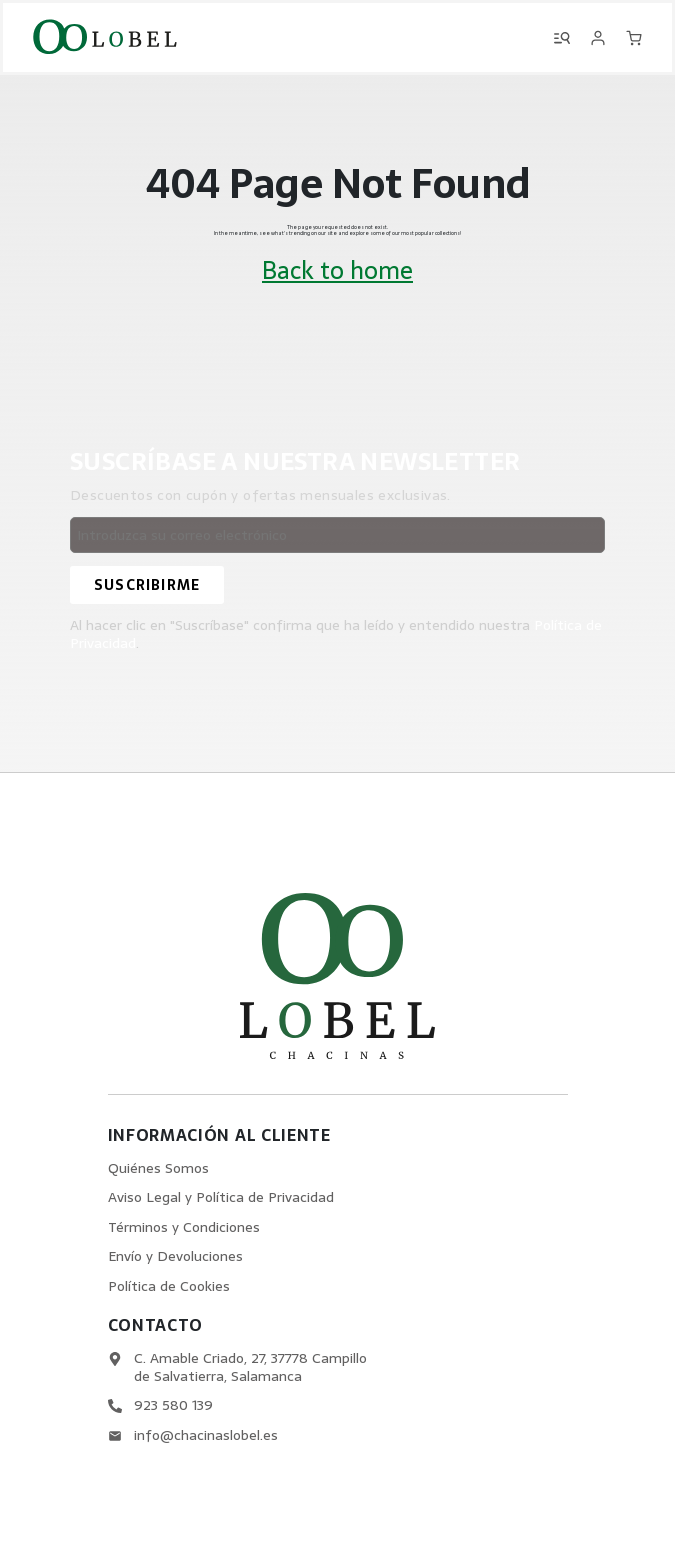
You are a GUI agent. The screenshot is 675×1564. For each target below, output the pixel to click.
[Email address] (337, 535)
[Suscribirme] (147, 585)
